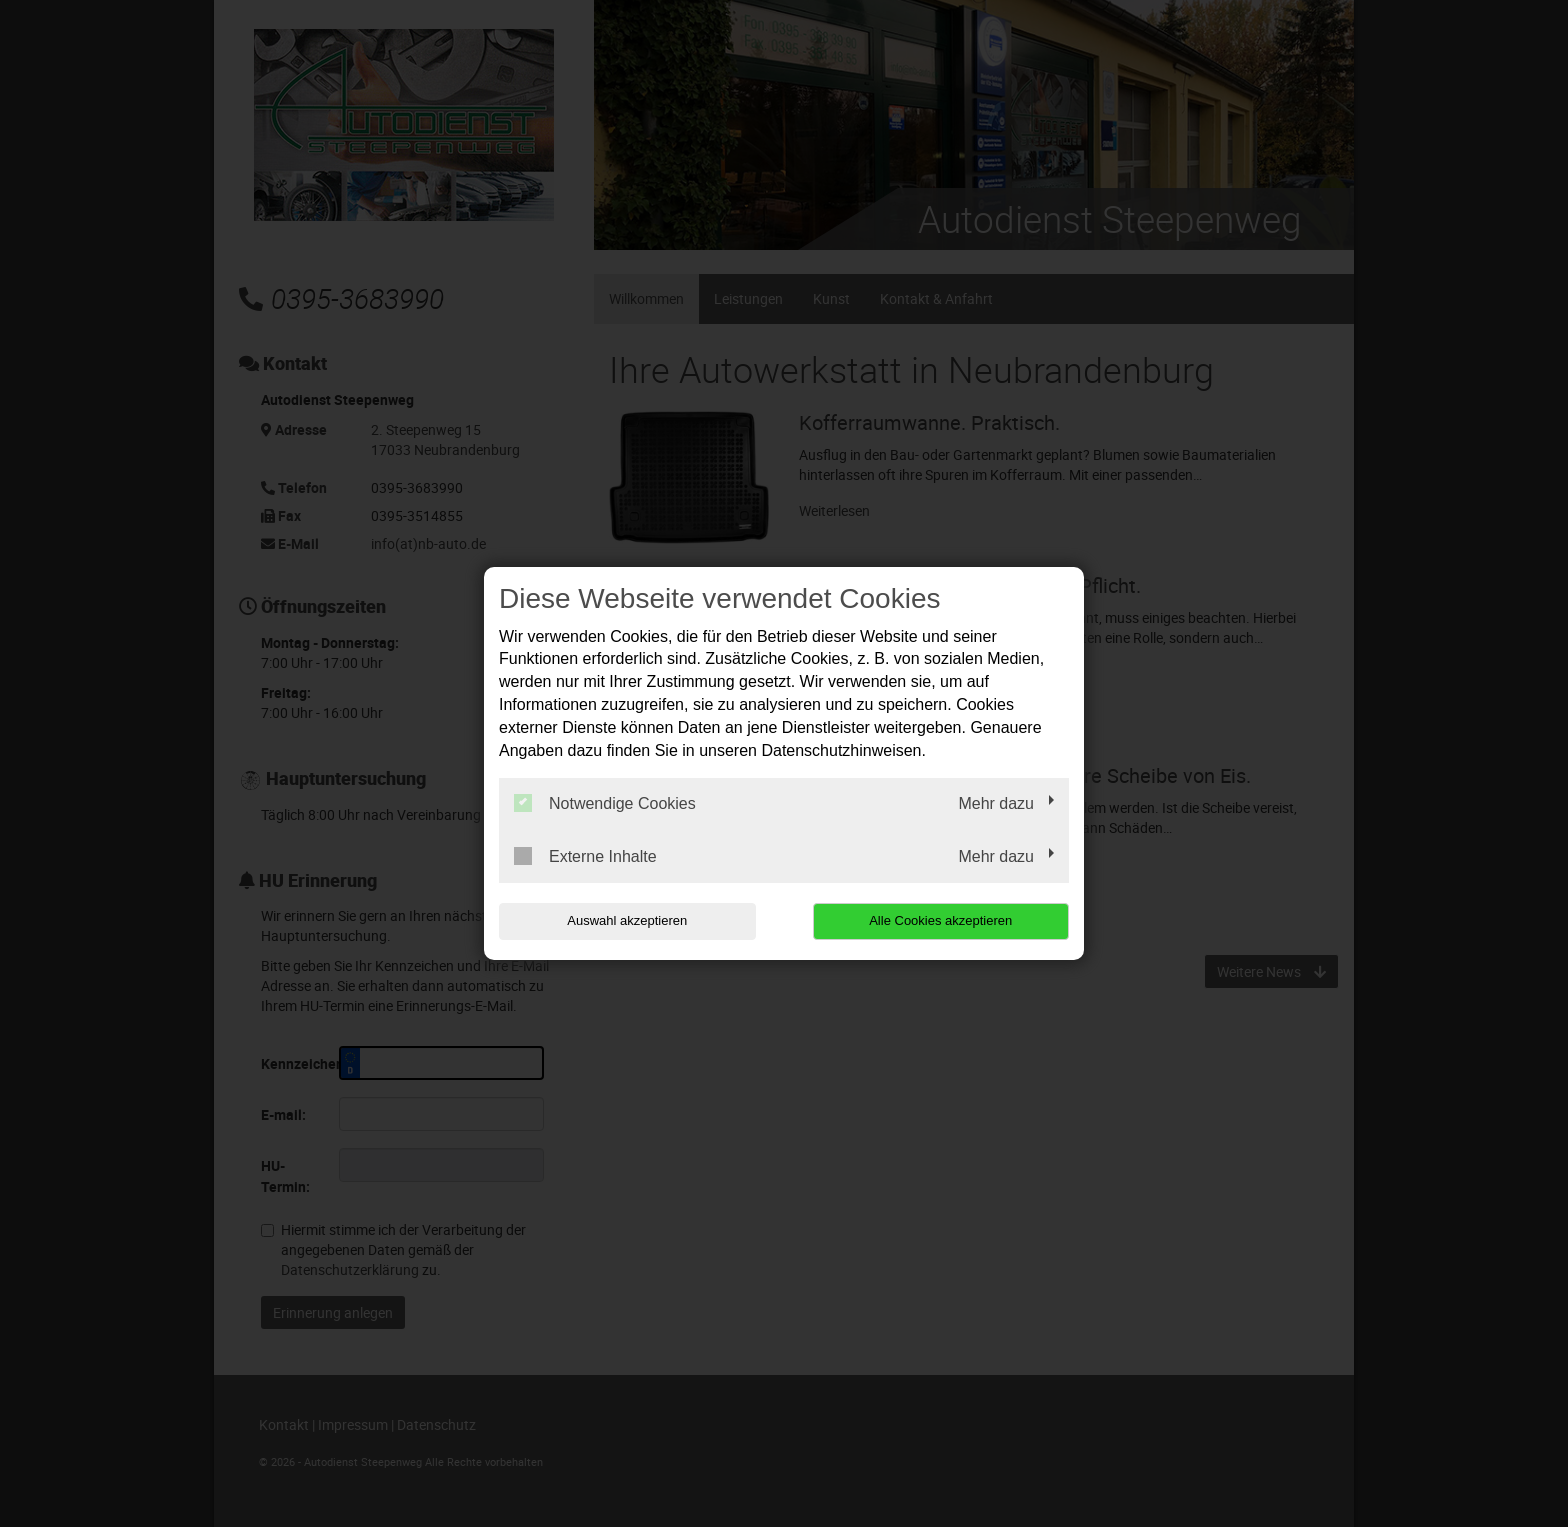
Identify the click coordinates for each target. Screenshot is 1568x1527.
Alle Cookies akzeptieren (940, 920)
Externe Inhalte (585, 856)
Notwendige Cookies (605, 803)
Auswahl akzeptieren (627, 920)
